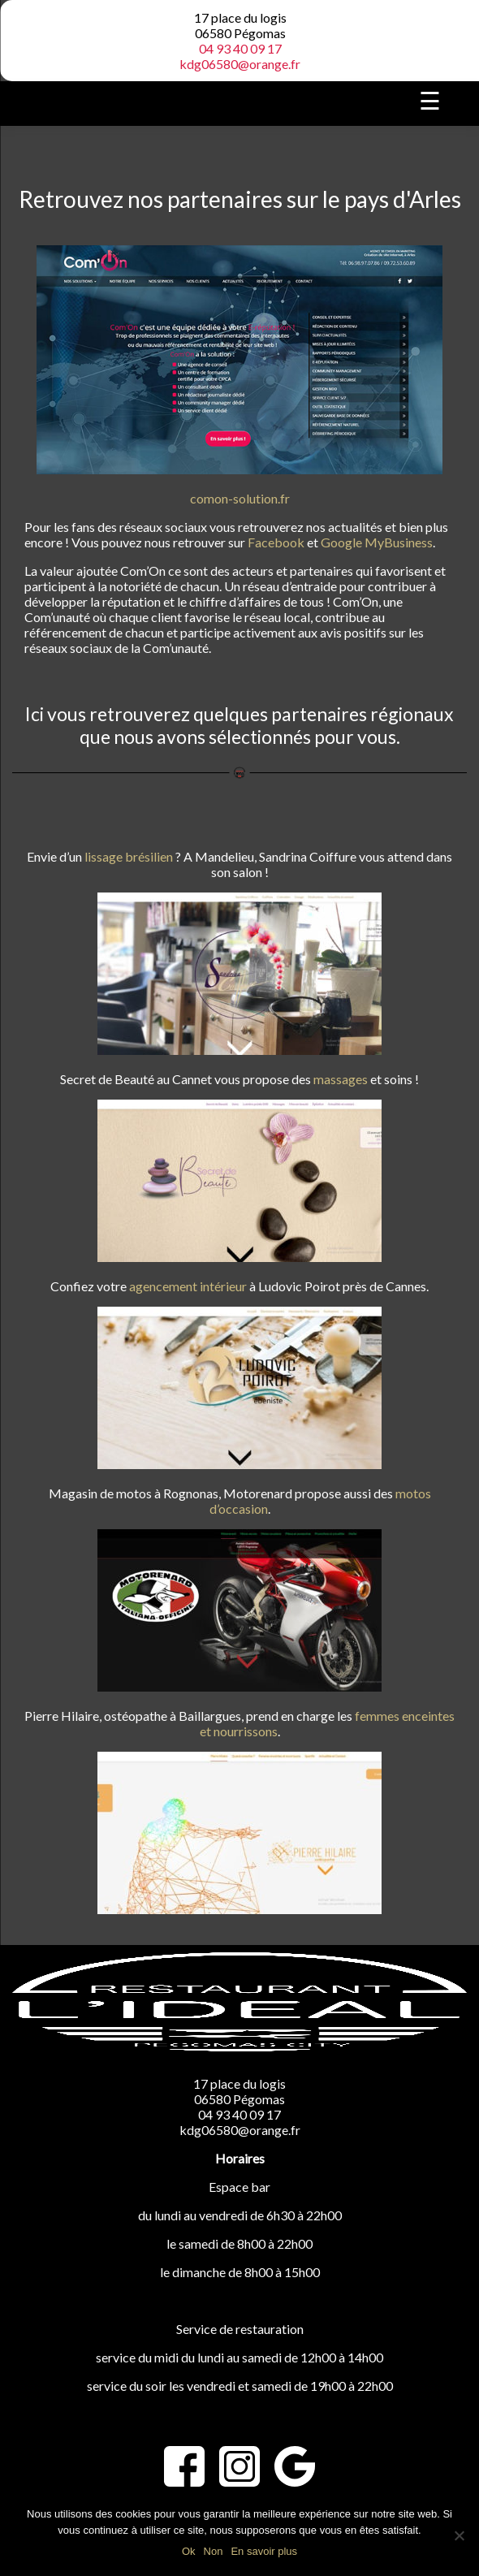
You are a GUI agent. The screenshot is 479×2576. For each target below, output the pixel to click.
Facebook (276, 542)
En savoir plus (264, 2551)
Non (213, 2551)
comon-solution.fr (240, 498)
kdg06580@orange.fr (239, 63)
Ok (189, 2551)
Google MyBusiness (377, 542)
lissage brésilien (128, 856)
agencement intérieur (188, 1286)
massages (340, 1079)
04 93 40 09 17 (240, 48)
